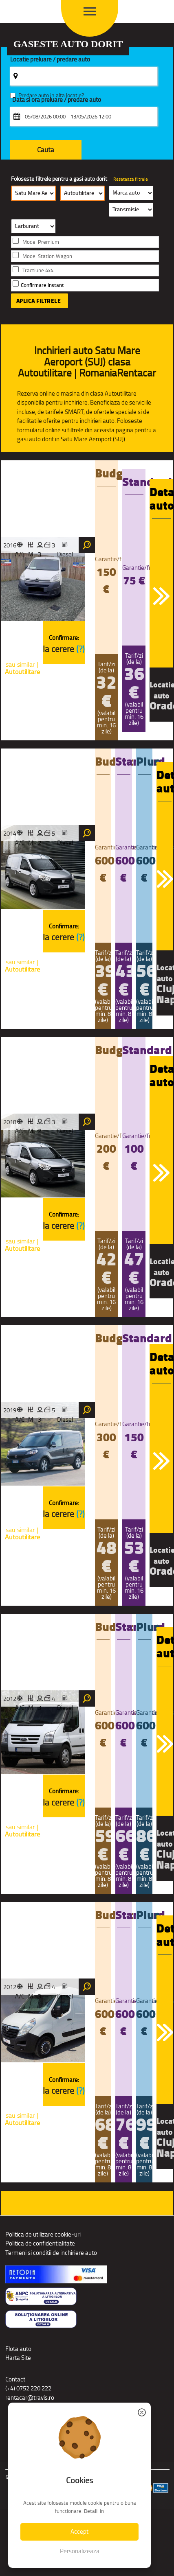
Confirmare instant (42, 285)
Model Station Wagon (47, 256)
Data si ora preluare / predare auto (56, 100)
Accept (79, 2531)
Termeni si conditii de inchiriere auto (51, 2253)
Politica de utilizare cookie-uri (43, 2234)
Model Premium (40, 242)
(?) (80, 649)
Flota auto (18, 2349)
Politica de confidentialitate (40, 2243)
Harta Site (18, 2358)
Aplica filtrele (38, 300)
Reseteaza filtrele (130, 179)
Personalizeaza (79, 2551)
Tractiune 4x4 (37, 270)
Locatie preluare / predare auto (50, 59)
